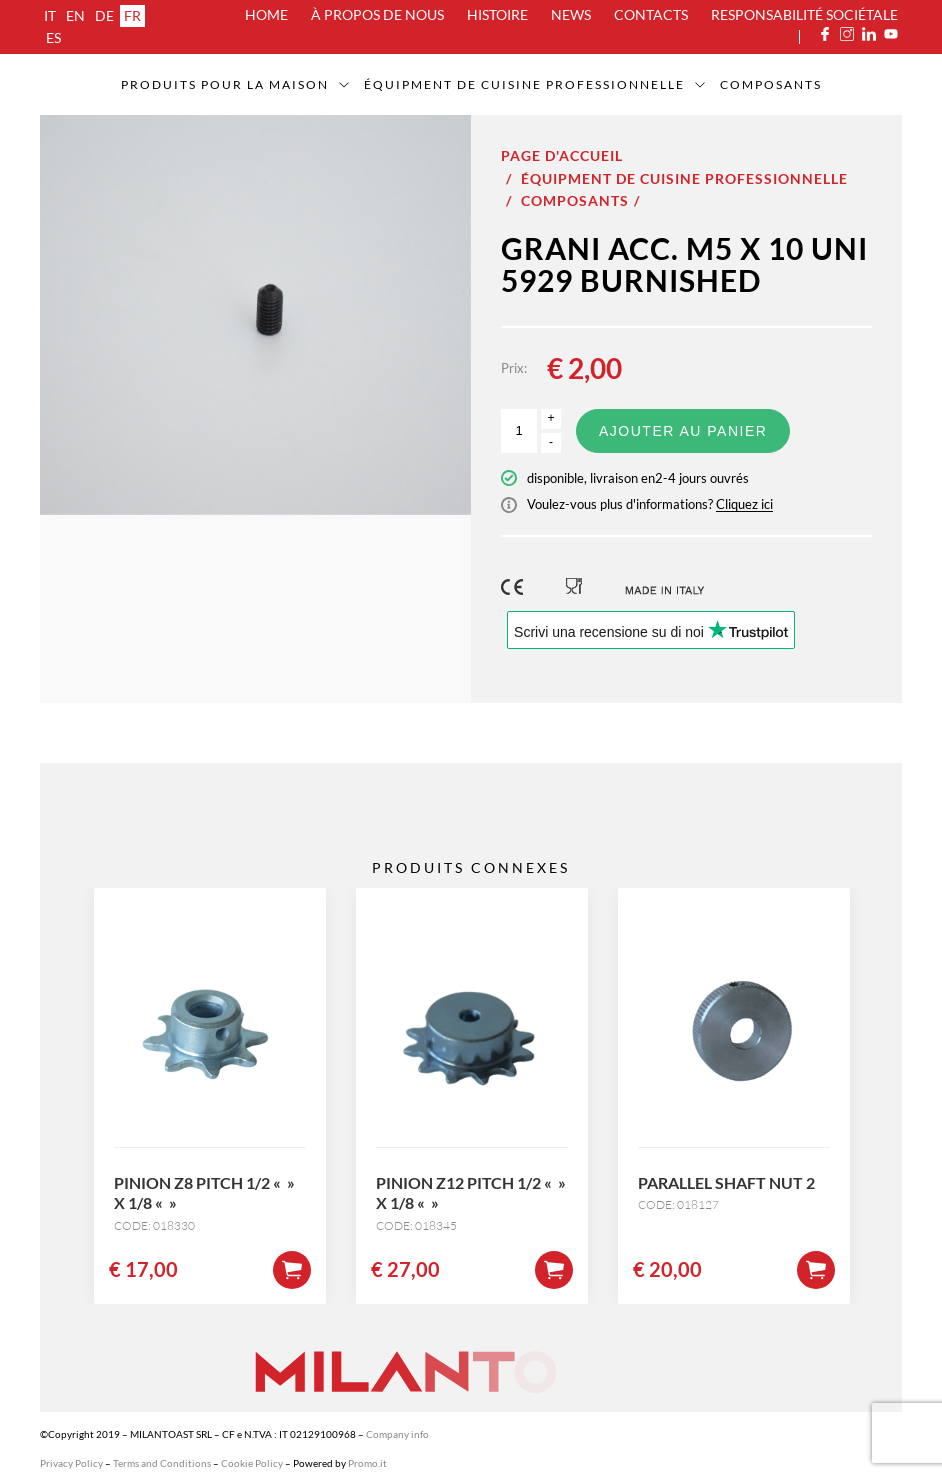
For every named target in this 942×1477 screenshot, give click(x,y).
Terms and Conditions (162, 1463)
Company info (397, 1434)
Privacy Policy (71, 1463)
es (53, 37)
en (75, 15)
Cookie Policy (252, 1463)
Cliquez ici (744, 504)
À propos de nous (377, 14)
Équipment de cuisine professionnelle (524, 84)
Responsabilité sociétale (804, 14)
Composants (771, 84)
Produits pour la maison (225, 84)
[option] (255, 315)
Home (266, 14)
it (50, 15)
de (104, 15)
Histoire (497, 14)
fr (132, 15)
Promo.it (367, 1463)
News (571, 14)
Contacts (651, 14)
